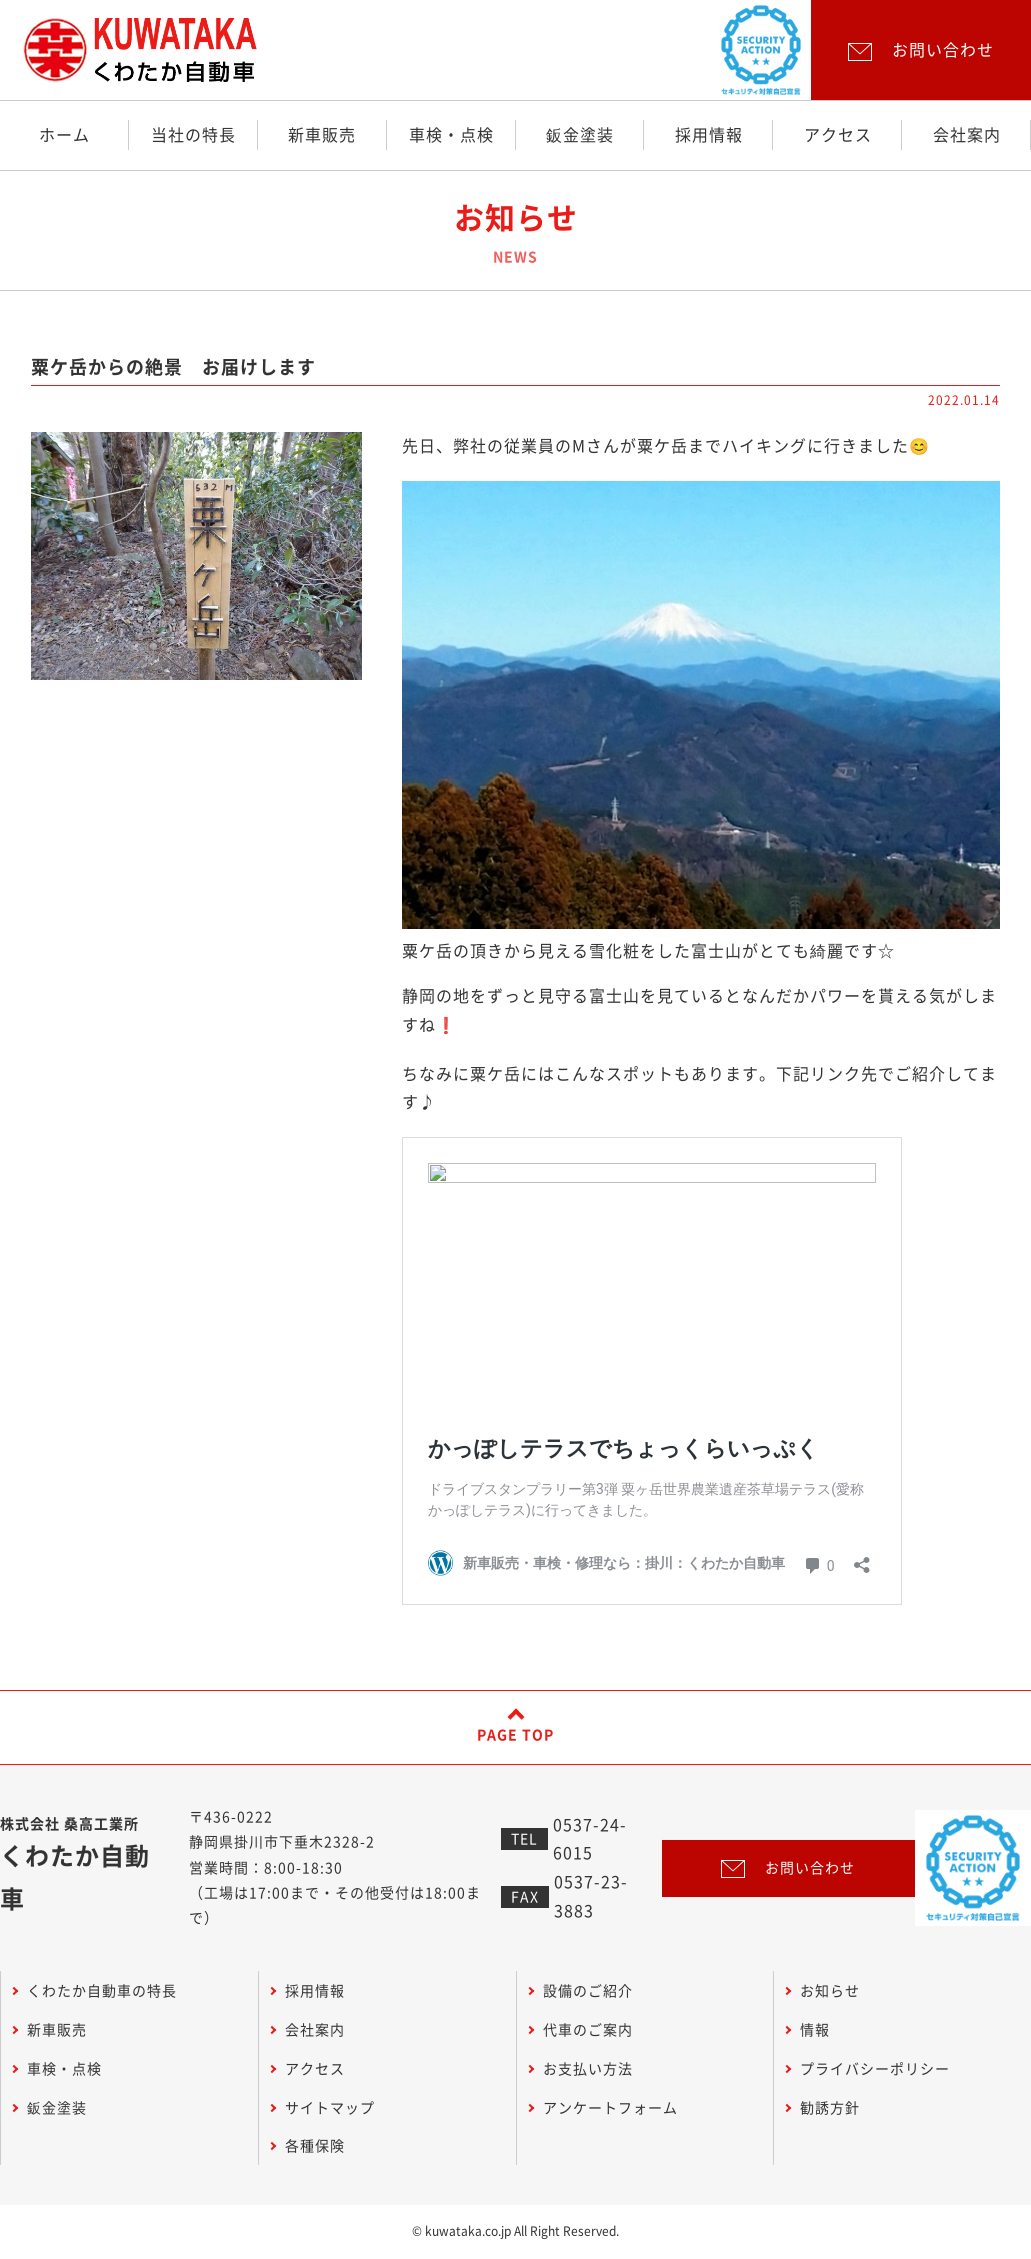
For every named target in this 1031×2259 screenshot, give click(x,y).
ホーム (64, 135)
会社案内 (967, 135)
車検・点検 (451, 135)
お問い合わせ (788, 1868)
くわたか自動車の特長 (102, 1991)
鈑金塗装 (580, 135)
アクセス (838, 135)
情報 (815, 2030)
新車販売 (322, 135)
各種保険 (315, 2146)
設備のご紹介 (588, 1991)
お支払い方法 (588, 2069)
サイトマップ (330, 2108)
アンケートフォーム (610, 2108)
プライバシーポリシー (875, 2069)
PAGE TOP (515, 1735)
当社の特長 (193, 135)
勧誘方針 (830, 2108)
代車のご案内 (588, 2030)
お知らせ (830, 1991)
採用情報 (709, 135)
